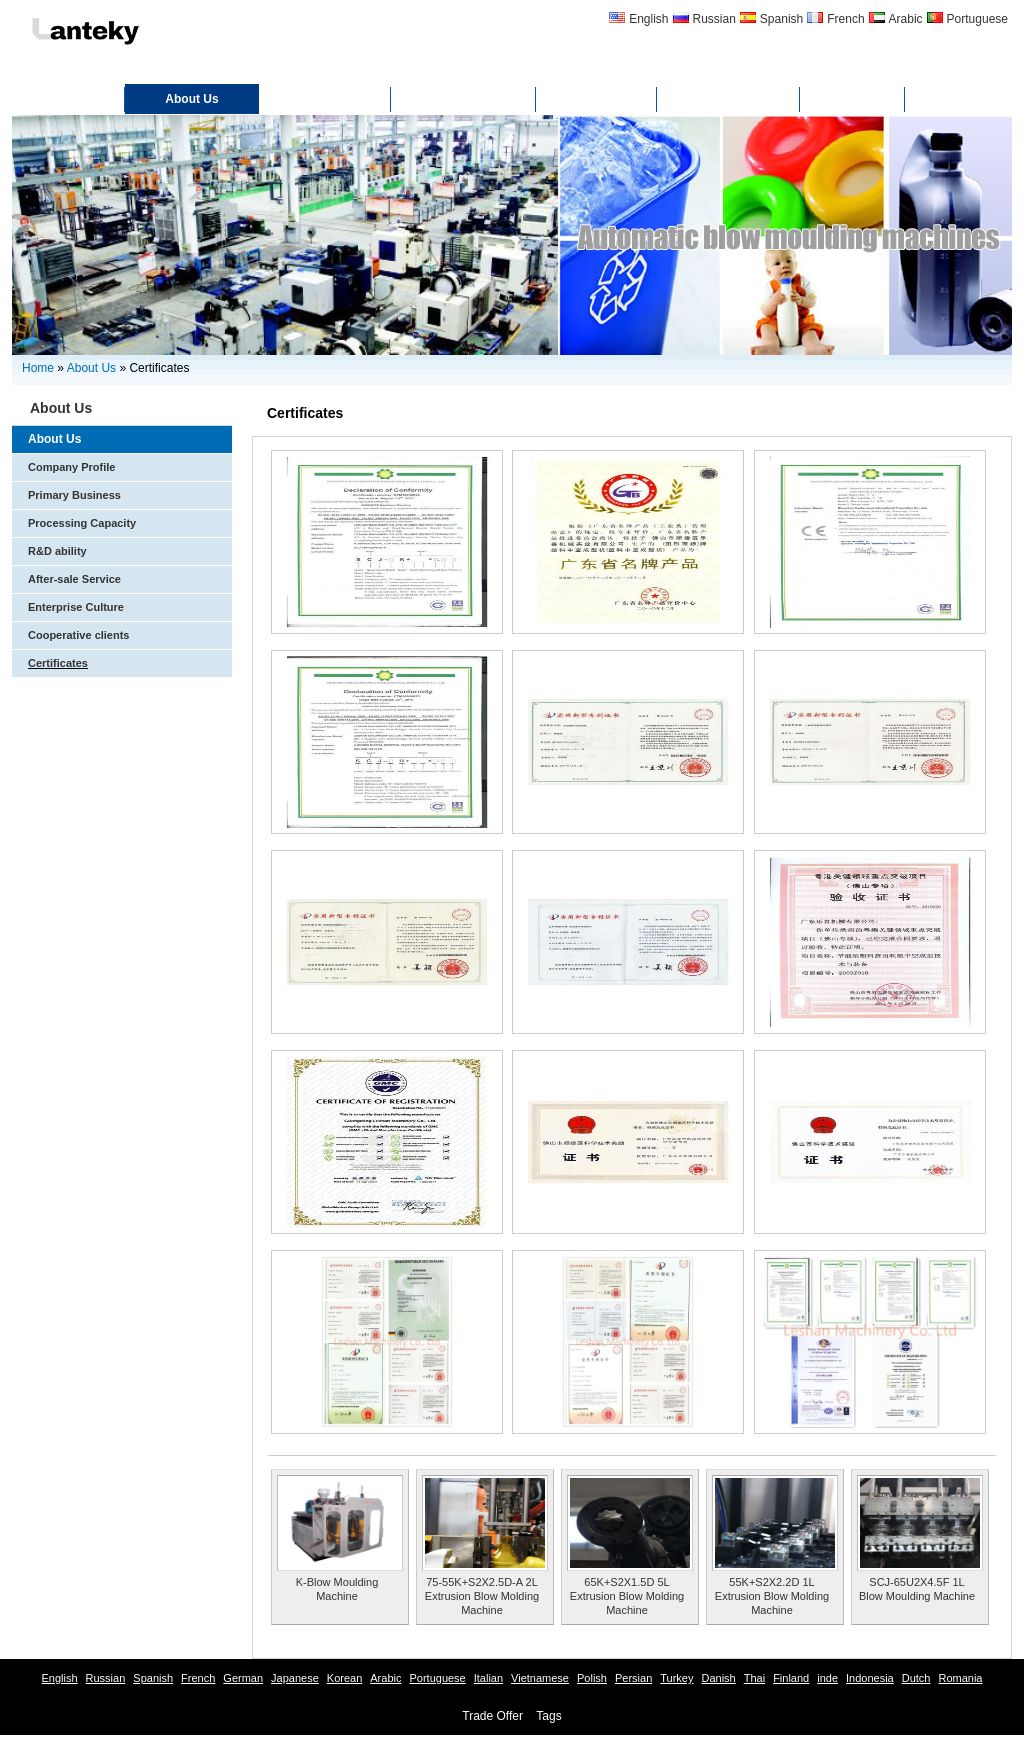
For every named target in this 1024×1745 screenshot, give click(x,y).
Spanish (781, 19)
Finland (791, 1678)
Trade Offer (492, 1716)
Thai (754, 1678)
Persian (633, 1678)
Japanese (295, 1678)
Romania (960, 1678)
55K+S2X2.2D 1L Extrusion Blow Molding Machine (772, 1596)
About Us (191, 99)
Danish (718, 1678)
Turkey (676, 1678)
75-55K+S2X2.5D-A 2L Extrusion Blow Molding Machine (482, 1596)
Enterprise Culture (76, 607)
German (243, 1678)
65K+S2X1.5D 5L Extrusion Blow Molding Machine (627, 1596)
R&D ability (57, 551)
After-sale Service (74, 579)
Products (325, 99)
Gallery (596, 99)
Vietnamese (540, 1678)
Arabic (906, 19)
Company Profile (71, 467)
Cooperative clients (78, 635)
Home (68, 99)
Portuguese (977, 19)
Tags (548, 1716)
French (845, 19)
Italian (488, 1678)
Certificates (463, 99)
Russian (714, 19)
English (648, 19)
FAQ (852, 99)
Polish (592, 1678)
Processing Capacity (82, 523)
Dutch (916, 1678)
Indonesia (870, 1678)
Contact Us (728, 99)
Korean (344, 1678)
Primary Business (74, 495)
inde (827, 1678)
